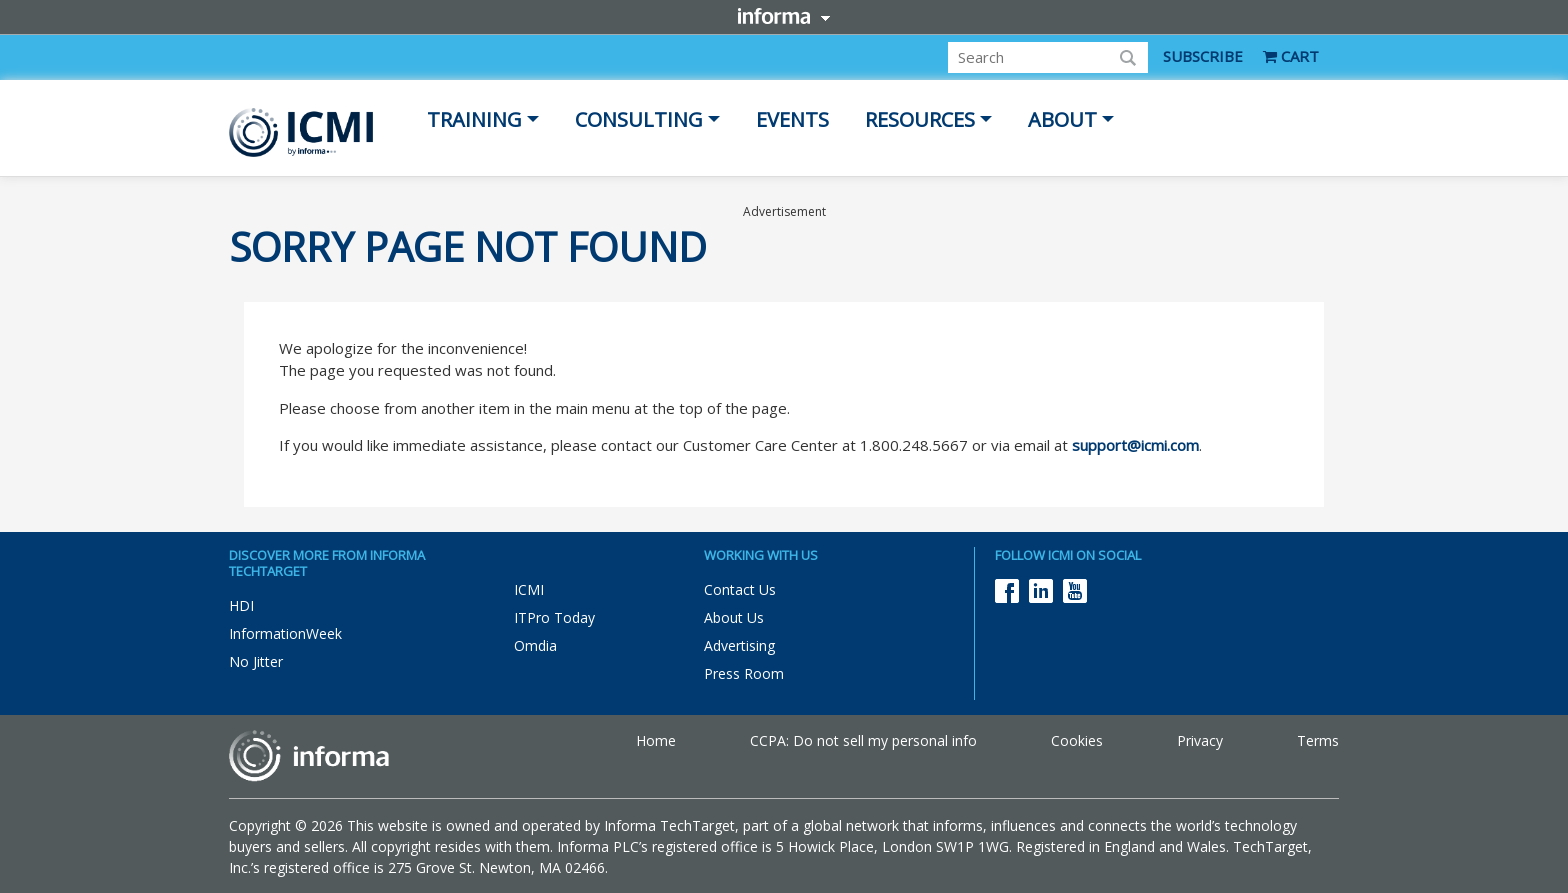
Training (474, 119)
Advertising (739, 645)
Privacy (1200, 740)
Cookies (1077, 740)
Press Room (744, 673)
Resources (920, 119)
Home (656, 740)
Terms (1318, 740)
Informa (784, 16)
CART (1291, 56)
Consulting (639, 119)
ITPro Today (554, 617)
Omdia (535, 645)
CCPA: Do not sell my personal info (863, 740)
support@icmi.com (1135, 445)
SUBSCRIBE (1203, 56)
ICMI (529, 589)
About (1062, 119)
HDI (241, 605)
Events (792, 119)
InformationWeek (285, 633)
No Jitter (256, 661)
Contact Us (740, 589)
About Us (734, 617)
